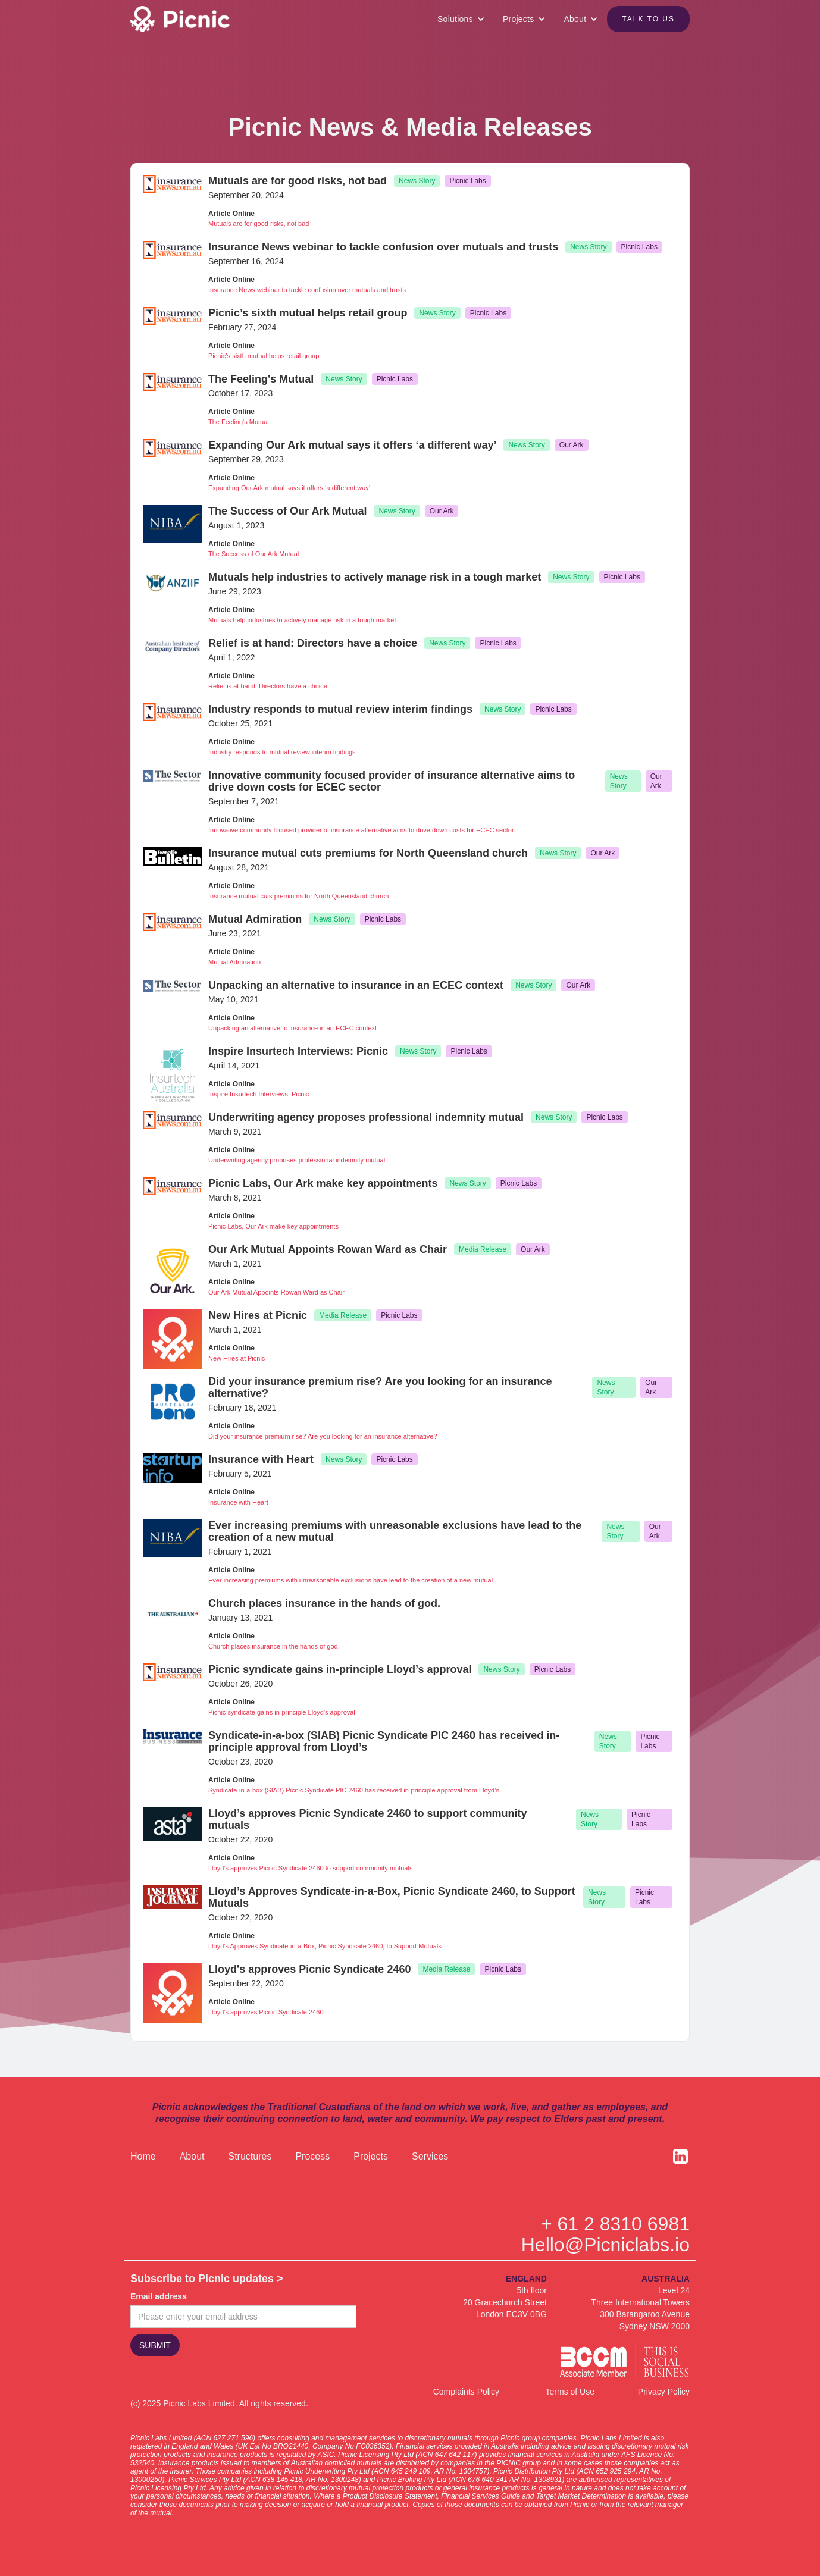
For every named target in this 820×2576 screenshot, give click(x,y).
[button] (461, 19)
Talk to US (648, 19)
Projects (370, 2156)
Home (143, 2156)
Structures (250, 2156)
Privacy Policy (664, 2391)
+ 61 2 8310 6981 (615, 2224)
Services (430, 2156)
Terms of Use (570, 2391)
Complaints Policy (466, 2391)
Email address (158, 2296)
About (192, 2156)
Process (312, 2156)
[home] (196, 19)
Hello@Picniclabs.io (605, 2244)
